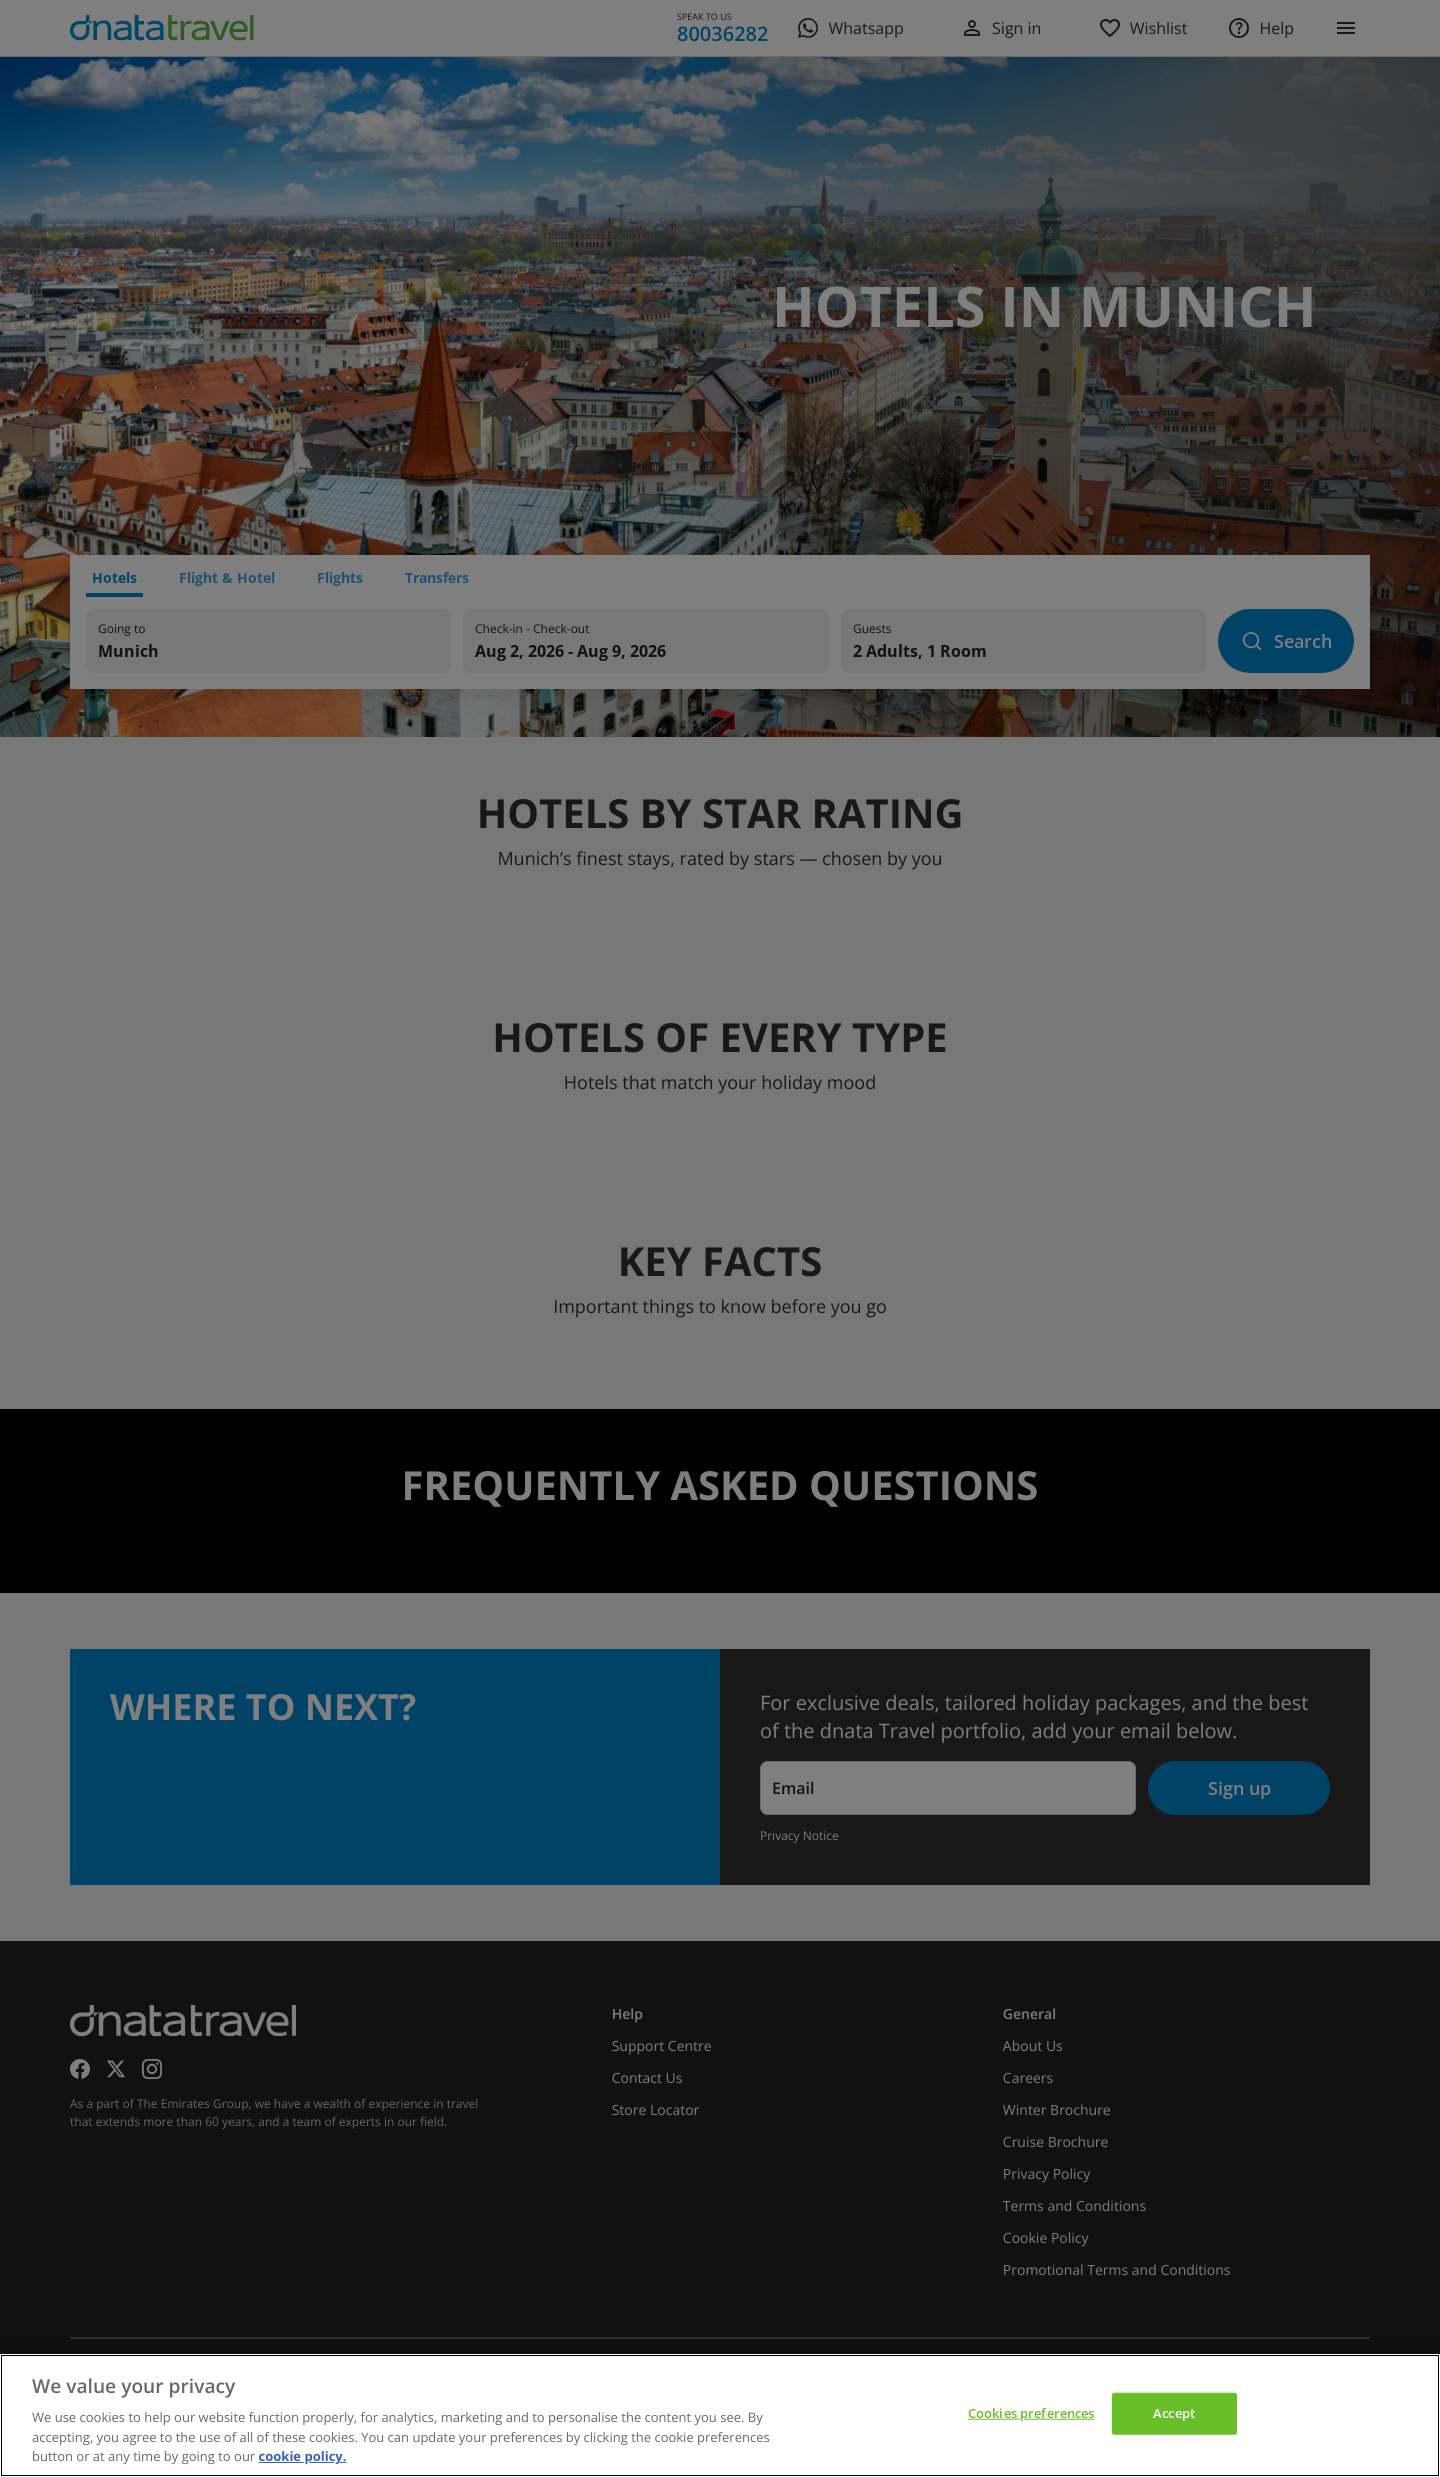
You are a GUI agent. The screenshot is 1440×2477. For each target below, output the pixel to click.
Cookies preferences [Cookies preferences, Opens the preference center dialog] (1031, 2413)
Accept (1174, 2413)
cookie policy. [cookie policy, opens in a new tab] (303, 2456)
